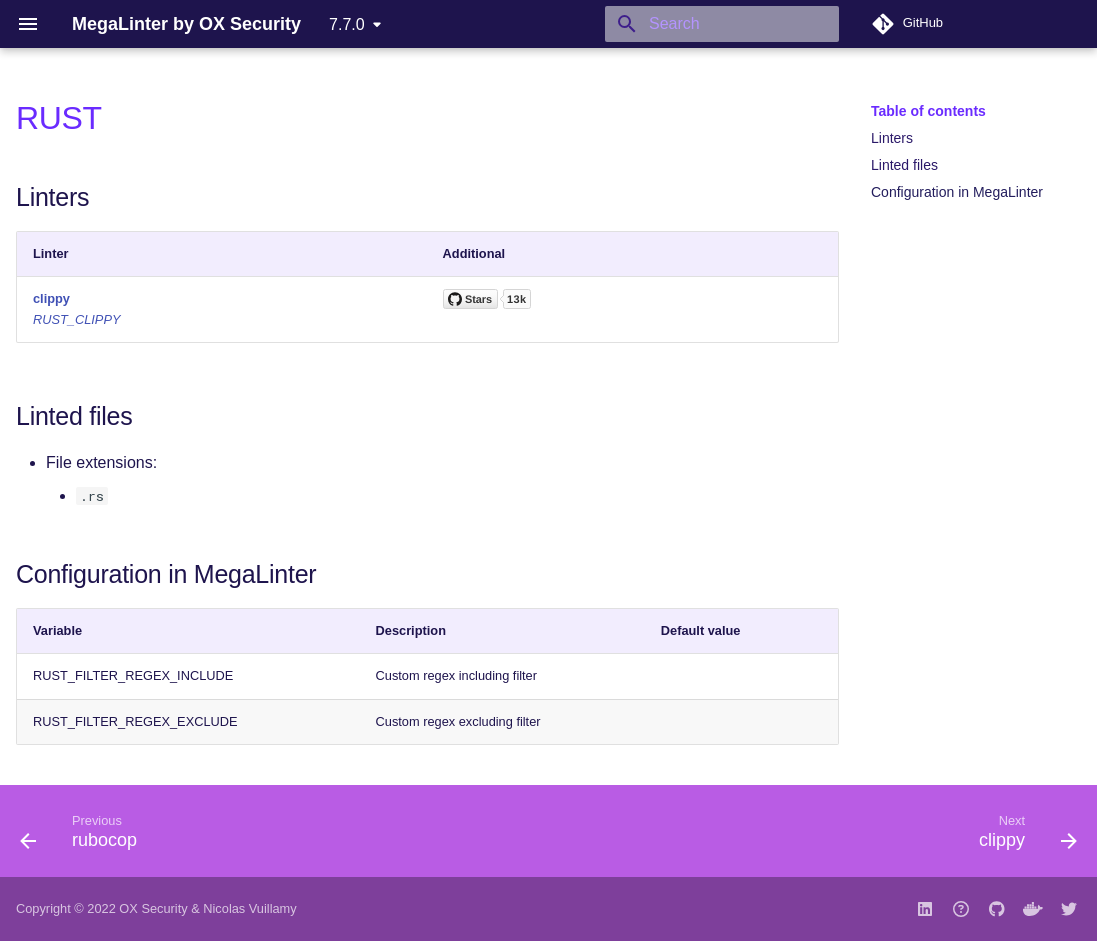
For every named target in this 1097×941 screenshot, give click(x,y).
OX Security (153, 908)
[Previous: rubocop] (84, 837)
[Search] (722, 24)
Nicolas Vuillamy (249, 908)
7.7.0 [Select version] (347, 24)
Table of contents (928, 111)
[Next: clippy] (1022, 837)
